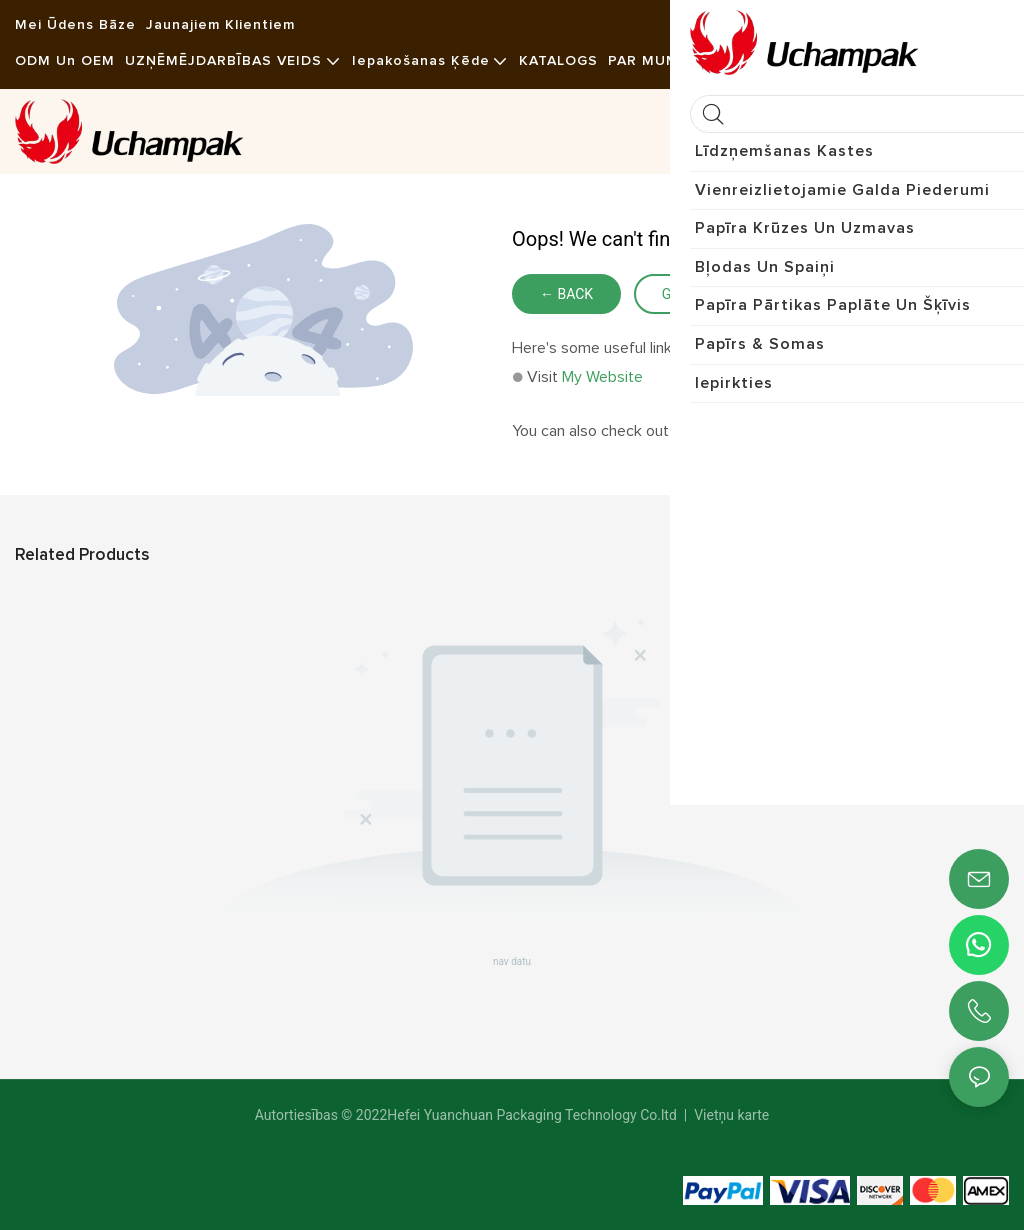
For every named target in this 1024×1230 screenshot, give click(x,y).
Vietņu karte (730, 1115)
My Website (602, 377)
